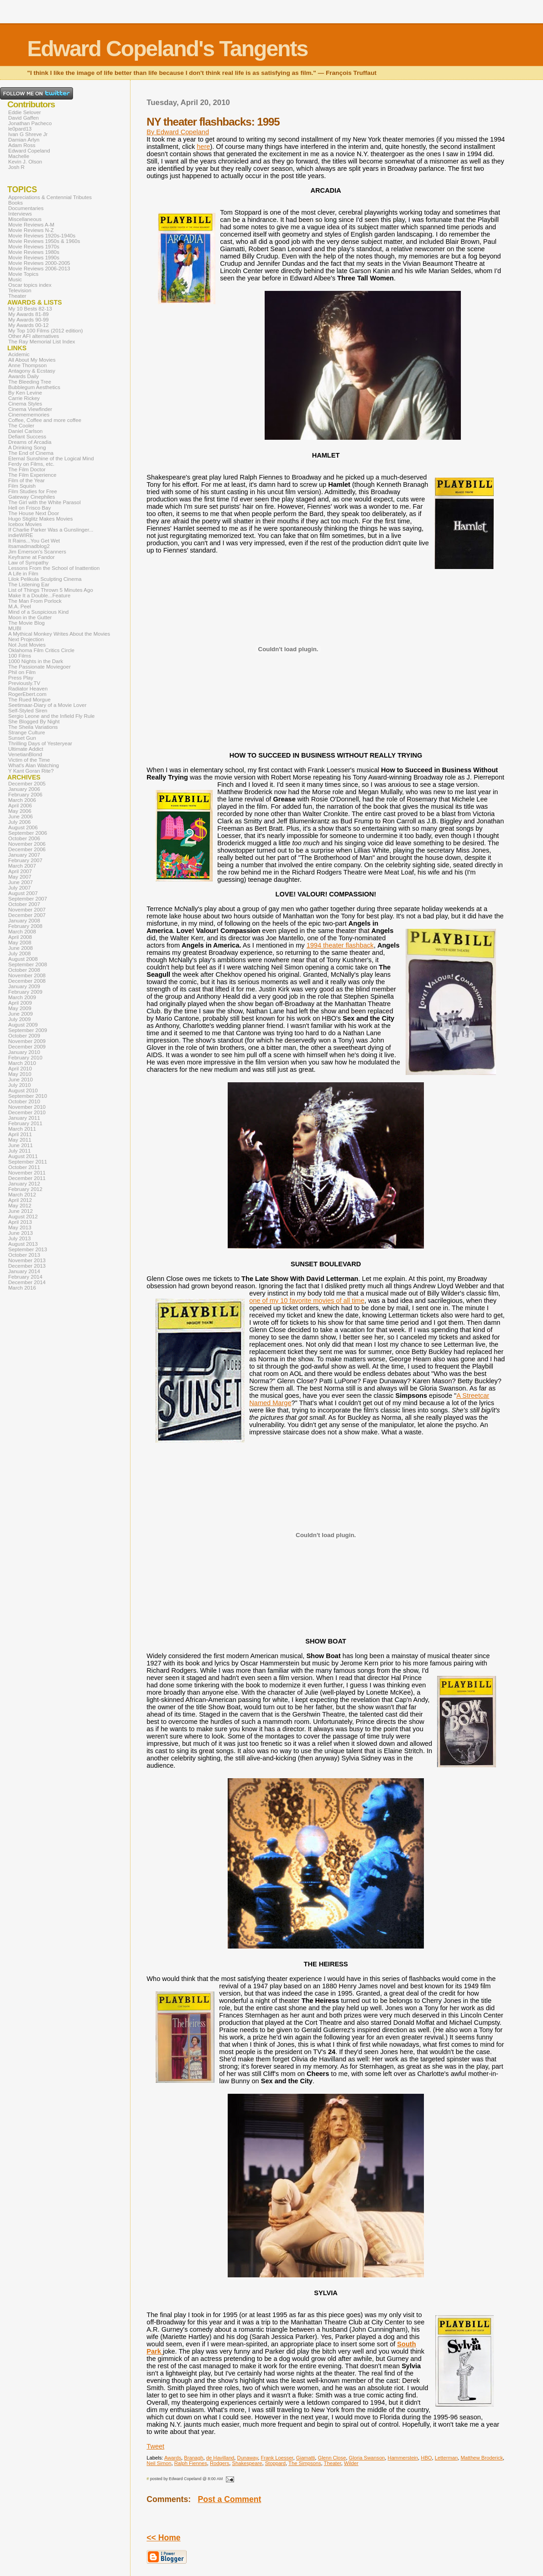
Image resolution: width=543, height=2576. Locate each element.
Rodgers (219, 2463)
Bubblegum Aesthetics (34, 387)
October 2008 (24, 970)
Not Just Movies (27, 645)
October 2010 (24, 1101)
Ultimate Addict (25, 749)
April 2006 (20, 805)
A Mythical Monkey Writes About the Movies (59, 634)
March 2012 (22, 1194)
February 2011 (25, 1123)
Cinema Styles (25, 403)
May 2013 (19, 1227)
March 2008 (22, 931)
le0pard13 (19, 129)
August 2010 (23, 1090)
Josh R (16, 167)
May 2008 (19, 942)
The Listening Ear (28, 584)
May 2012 (19, 1205)
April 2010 (20, 1068)
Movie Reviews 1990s (33, 257)
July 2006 (19, 822)
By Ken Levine (25, 392)
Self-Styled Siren (27, 710)
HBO (426, 2457)
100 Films (19, 655)
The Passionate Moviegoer (39, 666)
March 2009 (22, 997)
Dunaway (247, 2457)
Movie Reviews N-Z (31, 230)
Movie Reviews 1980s (33, 252)
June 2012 (20, 1211)
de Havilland (220, 2457)
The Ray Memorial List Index (41, 341)
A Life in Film (23, 573)
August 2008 (23, 959)
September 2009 (27, 1030)
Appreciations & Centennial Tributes (50, 197)
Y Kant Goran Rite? (31, 771)
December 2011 (27, 1178)
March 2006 (22, 800)
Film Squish (22, 486)
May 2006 (19, 811)
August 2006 (23, 827)
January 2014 (24, 1271)
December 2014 (27, 1282)
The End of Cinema (30, 453)
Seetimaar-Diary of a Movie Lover (47, 705)
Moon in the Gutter (30, 617)
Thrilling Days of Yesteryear (40, 743)
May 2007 (19, 877)
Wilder (351, 2463)
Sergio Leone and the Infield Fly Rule (51, 716)
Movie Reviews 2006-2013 (39, 268)
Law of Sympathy (28, 562)
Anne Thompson (27, 365)
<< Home (163, 2537)
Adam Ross (22, 145)
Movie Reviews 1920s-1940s (41, 235)
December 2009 (27, 1046)
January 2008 (24, 920)
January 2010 (24, 1052)
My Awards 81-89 (28, 314)
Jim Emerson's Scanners (37, 551)
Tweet (155, 2446)
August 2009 (23, 1024)
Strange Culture (26, 732)
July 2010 (19, 1085)
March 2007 (22, 866)
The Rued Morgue (29, 699)
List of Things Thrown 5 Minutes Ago (50, 590)
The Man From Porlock (35, 601)
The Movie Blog (26, 623)
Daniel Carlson (25, 431)
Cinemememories (28, 414)
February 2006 (25, 794)
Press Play (20, 677)
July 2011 (19, 1151)
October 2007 (24, 904)
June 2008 (20, 948)
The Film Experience (32, 475)
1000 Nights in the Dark (35, 661)
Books (15, 202)
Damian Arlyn (23, 139)
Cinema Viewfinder (30, 409)
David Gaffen (23, 118)
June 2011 (20, 1145)
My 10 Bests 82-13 (30, 308)
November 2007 (27, 909)
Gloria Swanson (367, 2457)
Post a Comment (229, 2499)
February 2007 (25, 860)
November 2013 (27, 1260)
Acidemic (19, 354)
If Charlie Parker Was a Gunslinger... (50, 529)
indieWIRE (20, 535)
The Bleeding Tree (29, 382)
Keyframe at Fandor (31, 557)
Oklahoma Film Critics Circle (41, 650)
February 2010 (25, 1057)
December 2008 (27, 981)
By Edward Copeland (177, 132)
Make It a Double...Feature (39, 595)
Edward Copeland (29, 150)
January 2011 (24, 1118)
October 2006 (24, 838)
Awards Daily (23, 376)
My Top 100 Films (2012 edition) (45, 330)
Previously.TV (24, 683)
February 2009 (25, 992)
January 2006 (24, 789)
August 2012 (23, 1216)
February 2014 (25, 1277)
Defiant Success (27, 436)
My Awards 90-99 (28, 319)
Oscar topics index (30, 285)
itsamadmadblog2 (29, 546)
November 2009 (27, 1041)
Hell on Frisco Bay (29, 508)
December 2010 (27, 1112)
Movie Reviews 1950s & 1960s (44, 241)
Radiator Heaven (27, 688)
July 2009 (19, 1019)
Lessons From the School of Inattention (53, 568)
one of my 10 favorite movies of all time (306, 1300)
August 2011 (23, 1156)
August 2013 (23, 1244)
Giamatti (305, 2457)
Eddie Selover (24, 112)
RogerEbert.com (27, 694)
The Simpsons (304, 2463)
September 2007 (27, 898)
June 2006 (20, 816)
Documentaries (25, 208)
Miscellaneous (25, 219)
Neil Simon (158, 2463)
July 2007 (19, 887)
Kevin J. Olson (25, 161)
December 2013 (27, 1266)
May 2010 (19, 1074)
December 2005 (27, 783)
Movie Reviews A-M (31, 224)
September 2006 (27, 833)
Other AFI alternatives (33, 336)
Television (19, 290)
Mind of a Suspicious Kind (38, 612)
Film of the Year (26, 480)
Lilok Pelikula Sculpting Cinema (45, 579)
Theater (332, 2463)
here (203, 146)
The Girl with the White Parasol (44, 502)
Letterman (446, 2457)
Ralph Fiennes (190, 2463)
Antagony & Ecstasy (31, 371)
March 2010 (22, 1063)
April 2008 (20, 937)
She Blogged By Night (34, 721)
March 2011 (22, 1129)
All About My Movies (32, 360)
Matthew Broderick (481, 2457)
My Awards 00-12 (28, 325)
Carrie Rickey (24, 398)
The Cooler (21, 425)
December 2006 (27, 849)
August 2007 (23, 893)
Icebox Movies (25, 524)
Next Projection (26, 639)
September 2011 (27, 1161)
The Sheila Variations (33, 727)
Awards (172, 2457)
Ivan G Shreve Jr (27, 134)
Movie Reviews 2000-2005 (39, 263)
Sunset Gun (22, 738)
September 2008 (27, 964)
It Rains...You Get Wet (34, 540)
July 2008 (19, 953)
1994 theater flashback (340, 945)
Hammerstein (403, 2457)
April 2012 (20, 1200)
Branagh (193, 2457)
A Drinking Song (27, 447)
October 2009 (24, 1035)
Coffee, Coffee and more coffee (44, 420)
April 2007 (20, 871)
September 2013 (27, 1249)
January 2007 (24, 855)
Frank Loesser (277, 2457)
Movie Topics (23, 274)
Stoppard (275, 2463)
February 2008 (25, 926)
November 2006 (27, 844)
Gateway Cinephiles (31, 497)
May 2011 (19, 1140)
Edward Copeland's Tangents (167, 49)
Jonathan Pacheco (30, 123)
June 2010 (20, 1079)
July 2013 (19, 1238)
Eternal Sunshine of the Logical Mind (51, 458)
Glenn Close (332, 2457)
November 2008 (27, 975)
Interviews (20, 213)
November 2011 (27, 1172)
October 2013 (24, 1255)
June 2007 (20, 882)
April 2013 (20, 1222)
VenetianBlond (25, 754)
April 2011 (20, 1134)
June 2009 (20, 1014)
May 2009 (19, 1008)
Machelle (18, 156)
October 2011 (24, 1167)
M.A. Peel (19, 606)
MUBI (14, 628)
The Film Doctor (27, 469)
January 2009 (24, 986)
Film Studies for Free (32, 491)
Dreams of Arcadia (30, 442)
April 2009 (20, 1003)
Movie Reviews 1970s (33, 246)
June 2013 (20, 1233)
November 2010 (27, 1107)
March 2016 (22, 1288)
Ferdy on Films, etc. (31, 464)
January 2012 (24, 1183)
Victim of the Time (29, 760)
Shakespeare (247, 2463)
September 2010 (27, 1096)
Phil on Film (22, 672)
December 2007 (27, 915)
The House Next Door (33, 513)
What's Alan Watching (33, 765)
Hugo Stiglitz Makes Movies (40, 519)
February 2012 (25, 1189)
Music (15, 279)
